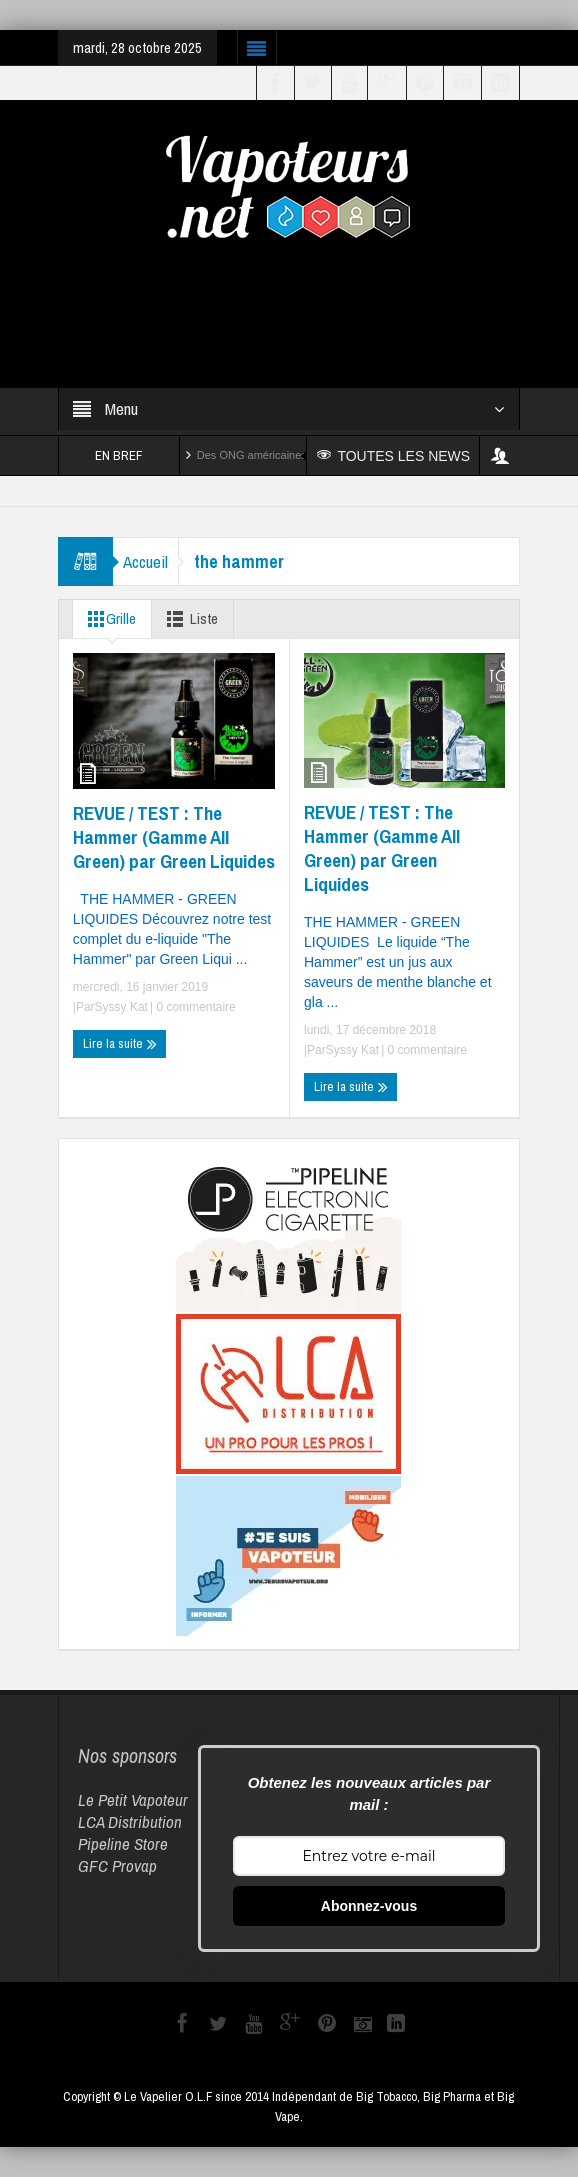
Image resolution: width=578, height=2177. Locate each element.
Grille (108, 619)
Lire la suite (120, 1044)
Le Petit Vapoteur (133, 1799)
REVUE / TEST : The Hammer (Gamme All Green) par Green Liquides (174, 837)
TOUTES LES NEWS (393, 456)
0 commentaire (194, 1007)
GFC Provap (117, 1865)
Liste (188, 619)
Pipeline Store (123, 1843)
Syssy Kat (121, 1007)
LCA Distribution (130, 1821)
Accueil (145, 561)
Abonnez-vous (369, 1906)
